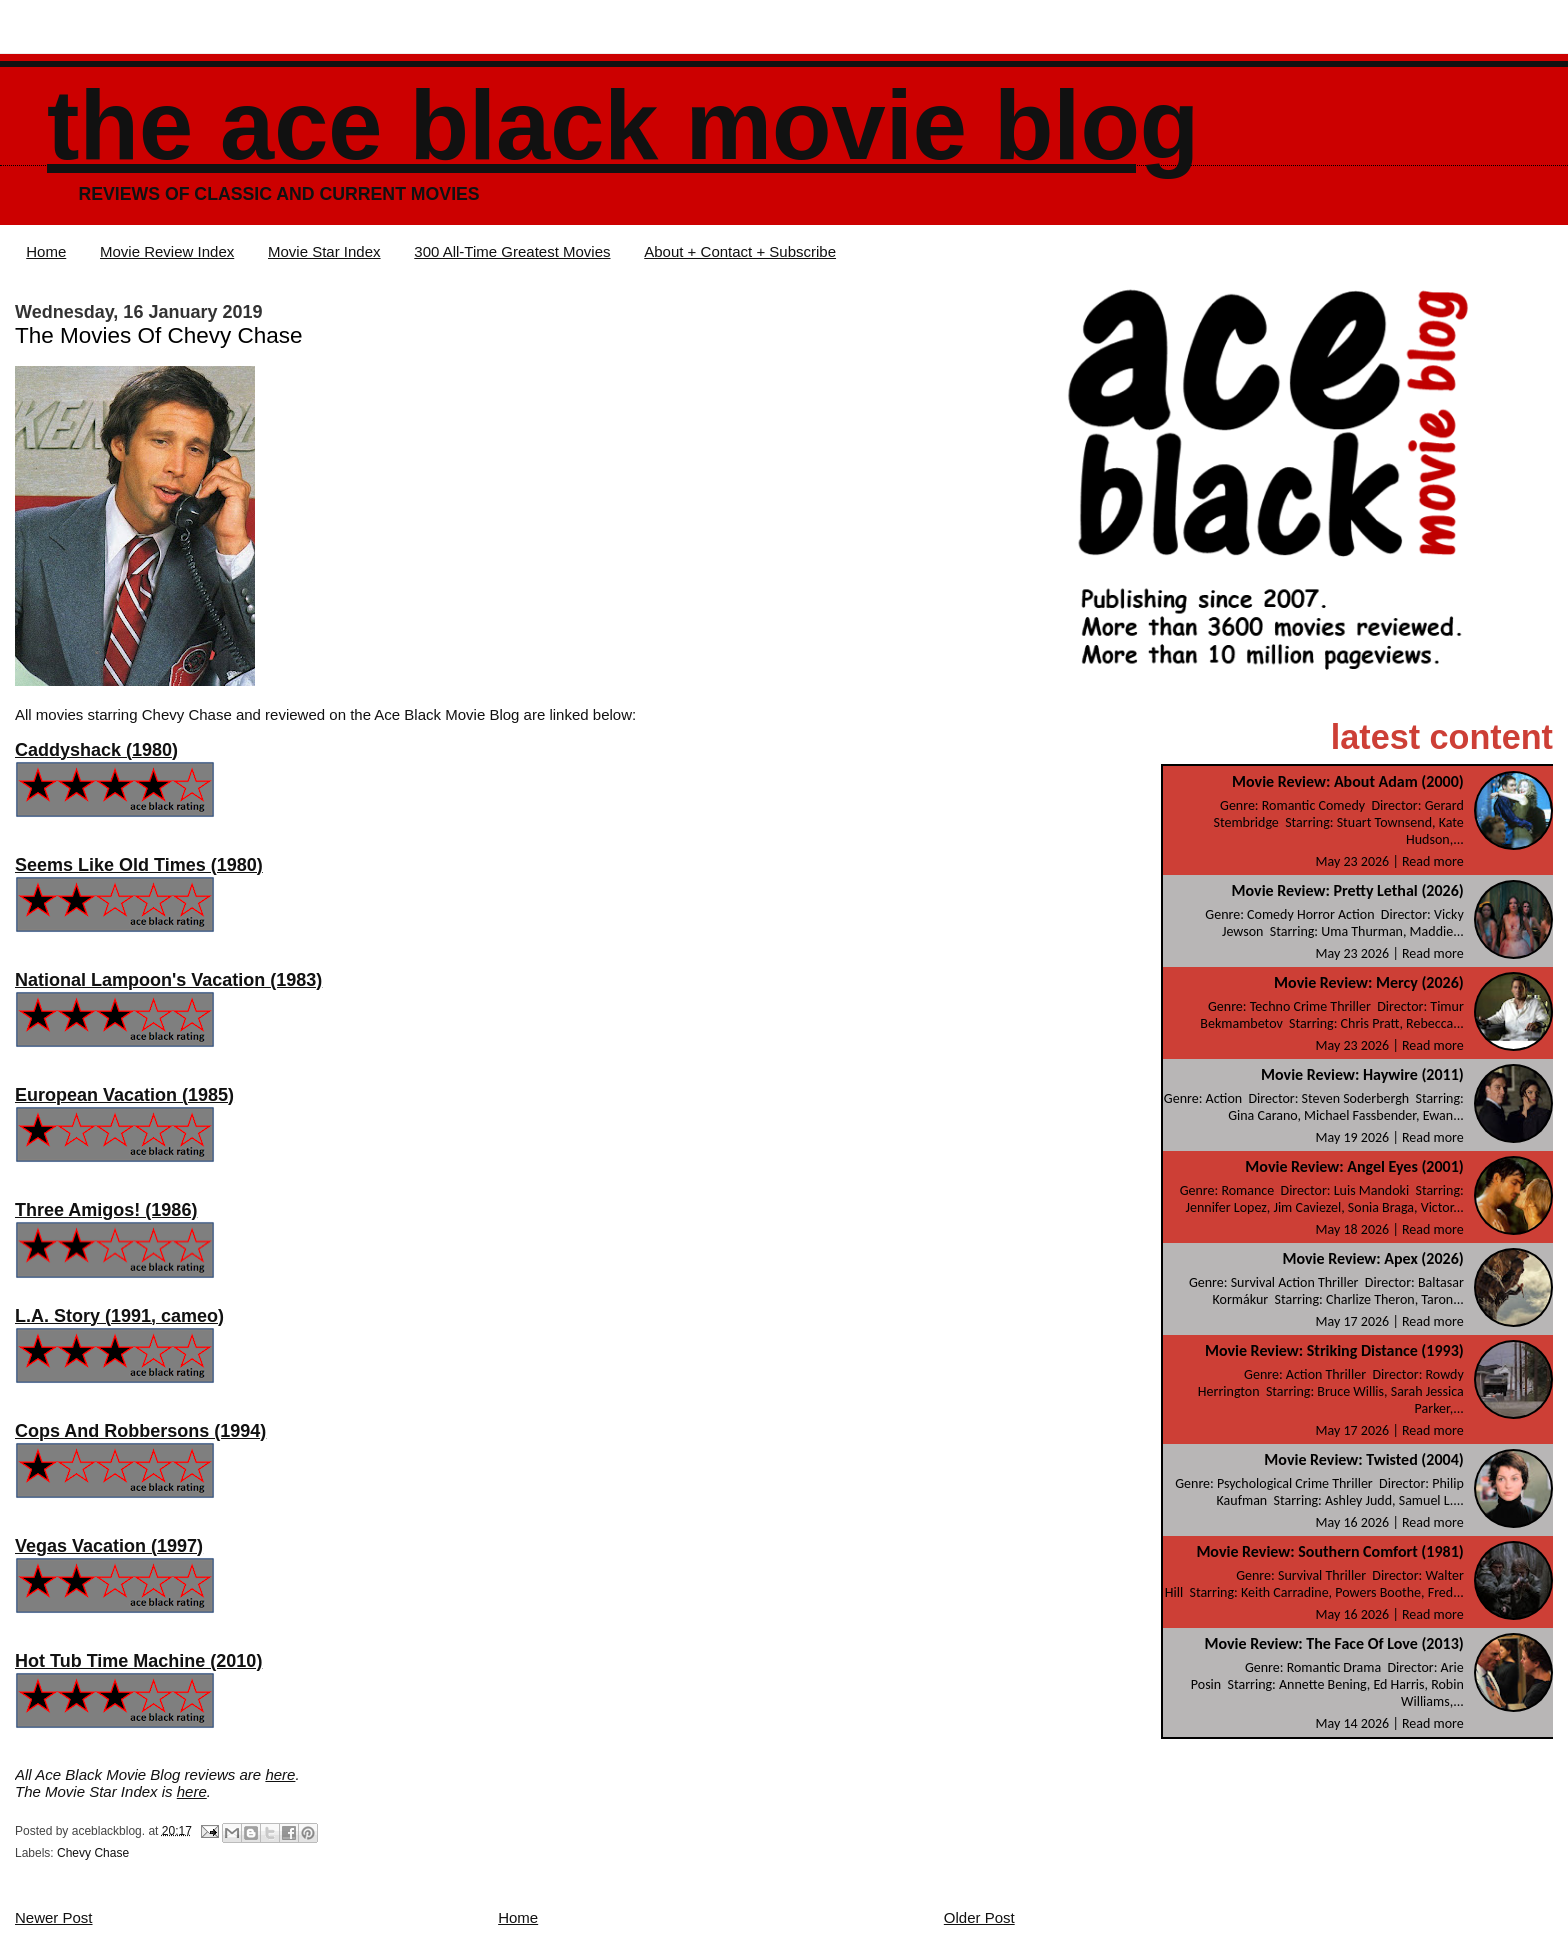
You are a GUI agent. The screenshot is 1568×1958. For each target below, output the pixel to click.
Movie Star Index (324, 251)
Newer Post (54, 1917)
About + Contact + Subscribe (740, 251)
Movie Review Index (167, 251)
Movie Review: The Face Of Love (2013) (1333, 1643)
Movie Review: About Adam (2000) (1348, 781)
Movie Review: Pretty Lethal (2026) (1348, 890)
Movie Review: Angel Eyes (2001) (1354, 1166)
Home (46, 251)
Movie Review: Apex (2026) (1372, 1258)
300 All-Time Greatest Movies (512, 251)
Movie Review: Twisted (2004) (1363, 1459)
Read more (1433, 861)
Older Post (979, 1917)
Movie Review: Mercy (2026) (1369, 982)
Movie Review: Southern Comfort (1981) (1329, 1551)
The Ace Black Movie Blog (623, 125)
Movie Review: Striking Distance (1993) (1334, 1350)
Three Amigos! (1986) (106, 1210)
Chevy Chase (93, 1853)
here (280, 1774)
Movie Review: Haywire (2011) (1362, 1074)
